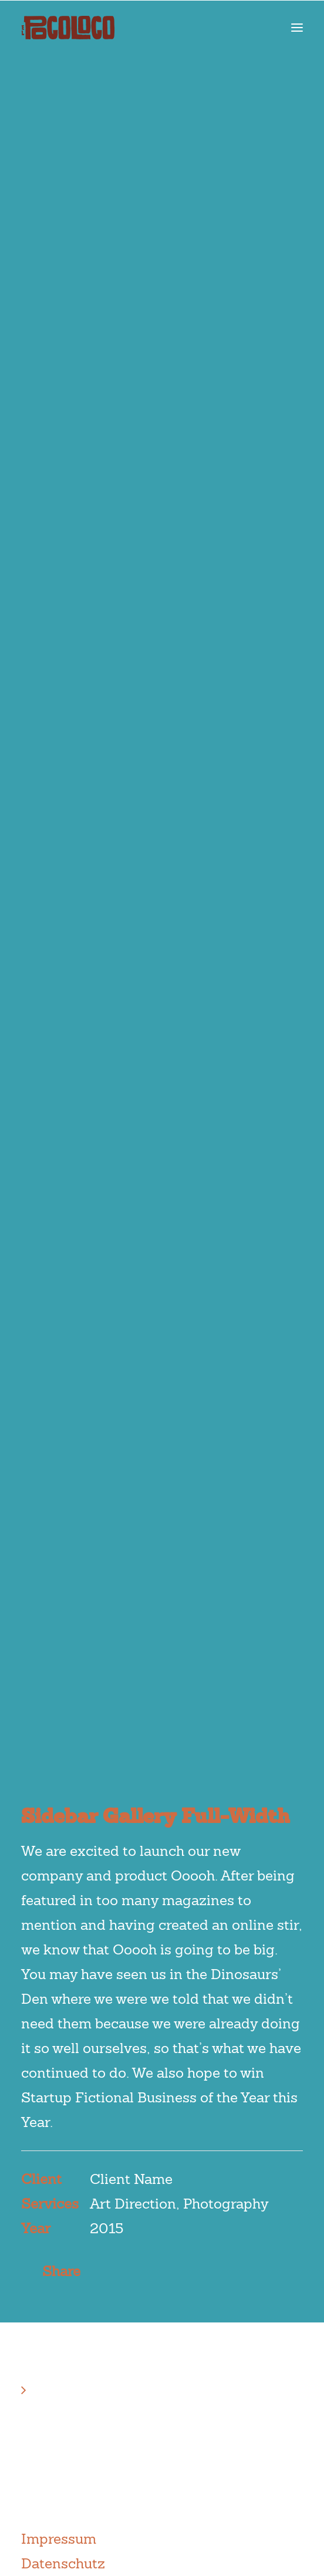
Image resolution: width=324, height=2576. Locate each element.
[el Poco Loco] (68, 27)
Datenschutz (63, 2563)
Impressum (58, 2539)
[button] (297, 27)
